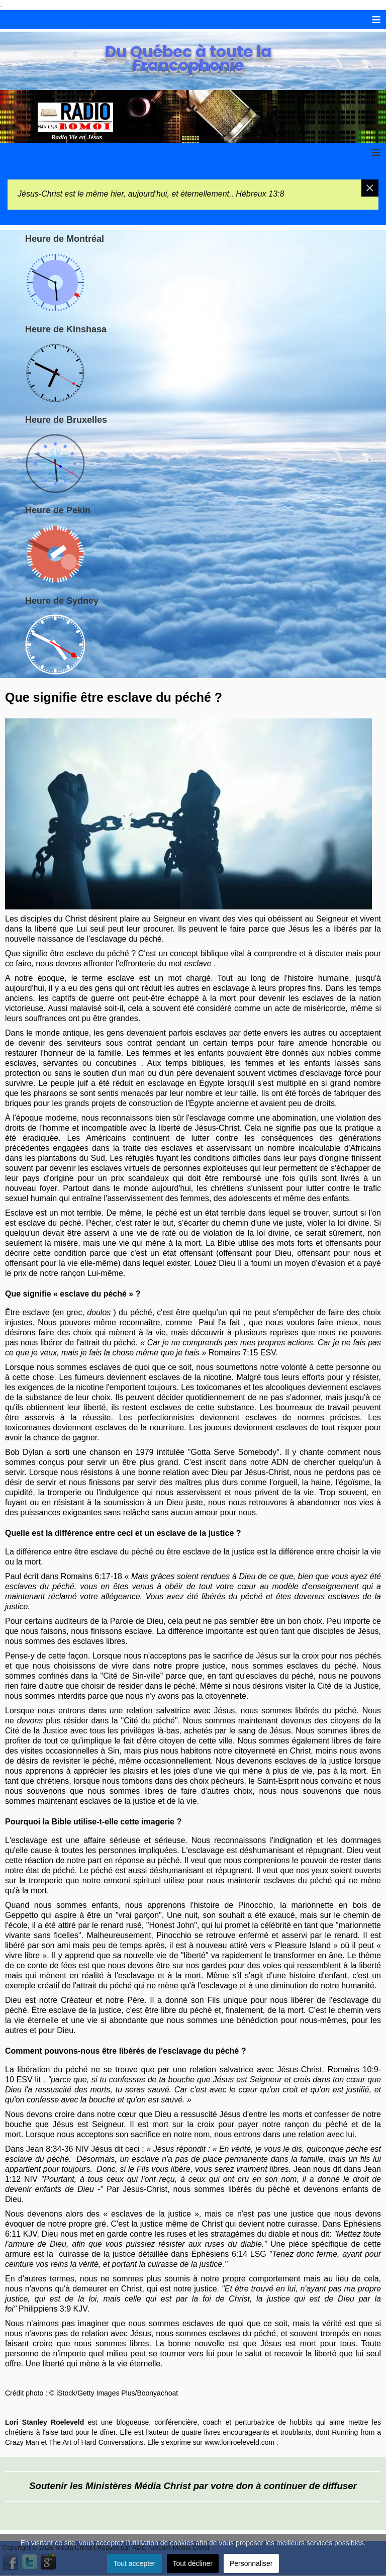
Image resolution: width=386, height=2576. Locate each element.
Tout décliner (193, 2563)
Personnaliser (251, 2563)
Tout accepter (134, 2563)
